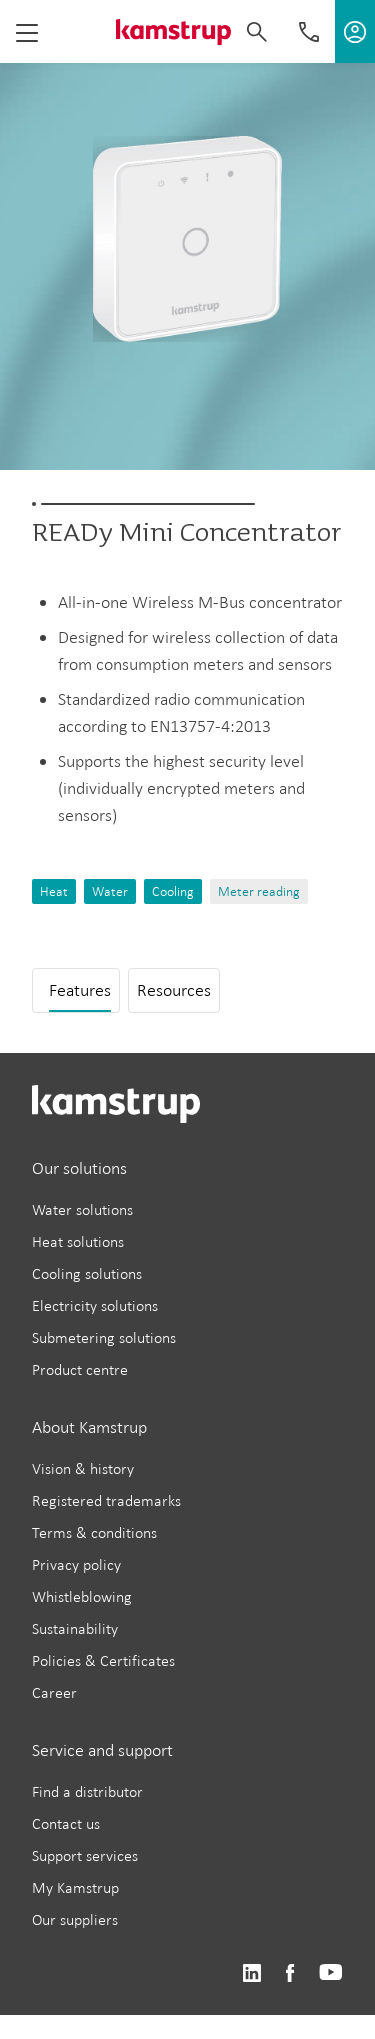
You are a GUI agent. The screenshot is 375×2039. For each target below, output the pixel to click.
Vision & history (83, 1468)
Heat (54, 891)
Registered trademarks (106, 1500)
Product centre (80, 1369)
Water (110, 891)
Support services (85, 1855)
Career (54, 1692)
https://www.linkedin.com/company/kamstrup (251, 1973)
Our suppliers (75, 1919)
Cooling (173, 891)
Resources (174, 990)
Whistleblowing (82, 1596)
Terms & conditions (94, 1532)
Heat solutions (78, 1241)
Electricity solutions (95, 1305)
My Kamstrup (75, 1887)
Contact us (66, 1823)
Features (80, 990)
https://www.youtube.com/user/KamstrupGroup (331, 1973)
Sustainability (75, 1628)
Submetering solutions (104, 1337)
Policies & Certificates (103, 1660)
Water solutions (82, 1209)
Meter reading (259, 891)
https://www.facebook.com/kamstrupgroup (290, 1973)
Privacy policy (76, 1564)
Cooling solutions (87, 1273)
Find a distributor (87, 1791)
